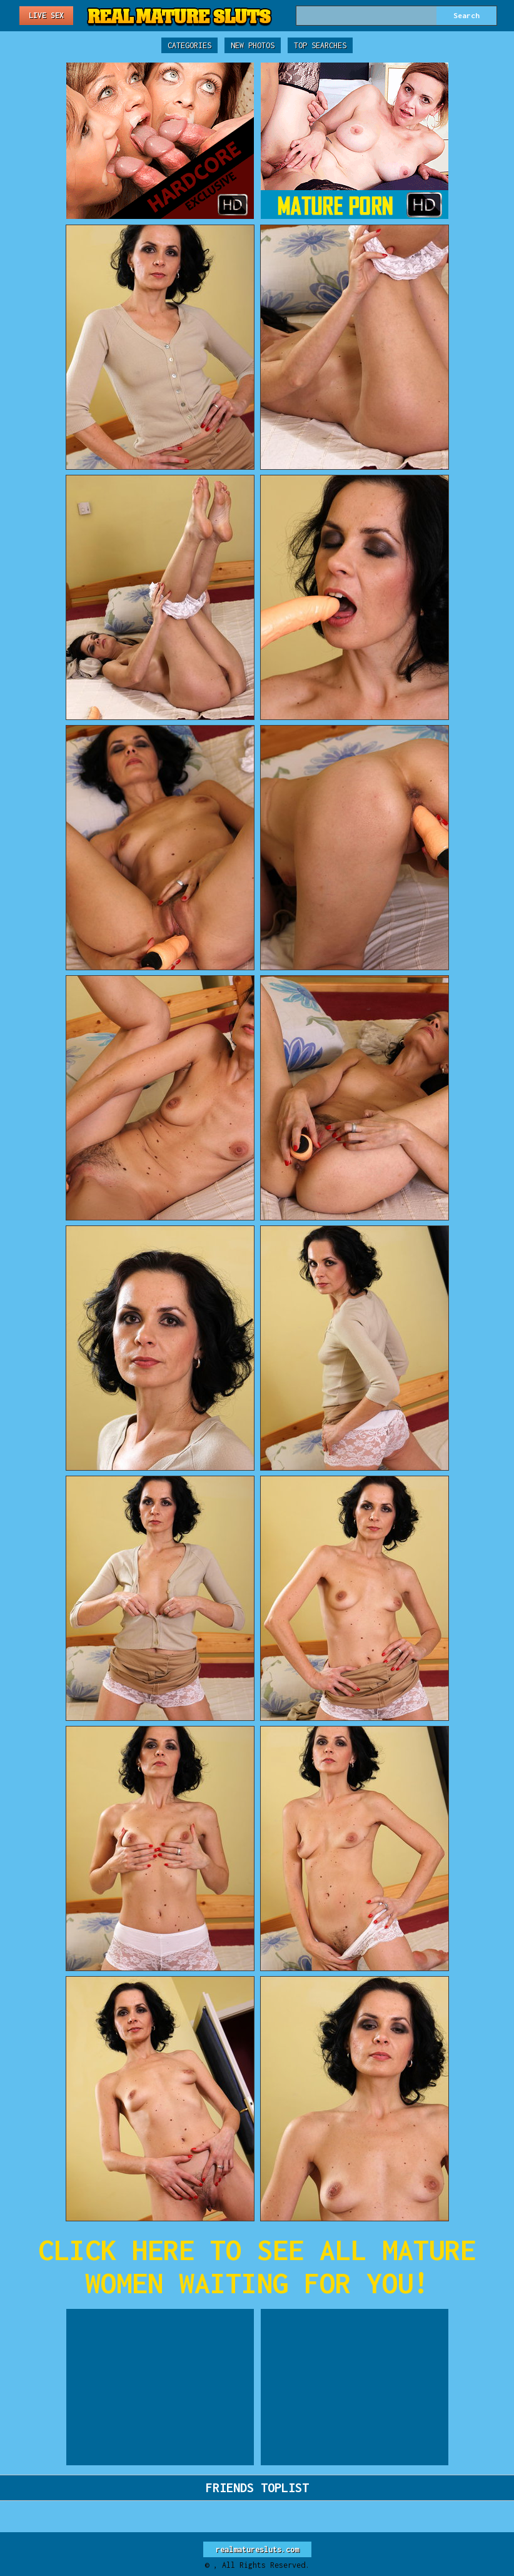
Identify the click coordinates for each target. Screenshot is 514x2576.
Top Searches (320, 45)
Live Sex (46, 15)
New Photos (253, 45)
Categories (189, 45)
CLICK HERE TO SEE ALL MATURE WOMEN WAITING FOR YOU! (257, 2266)
